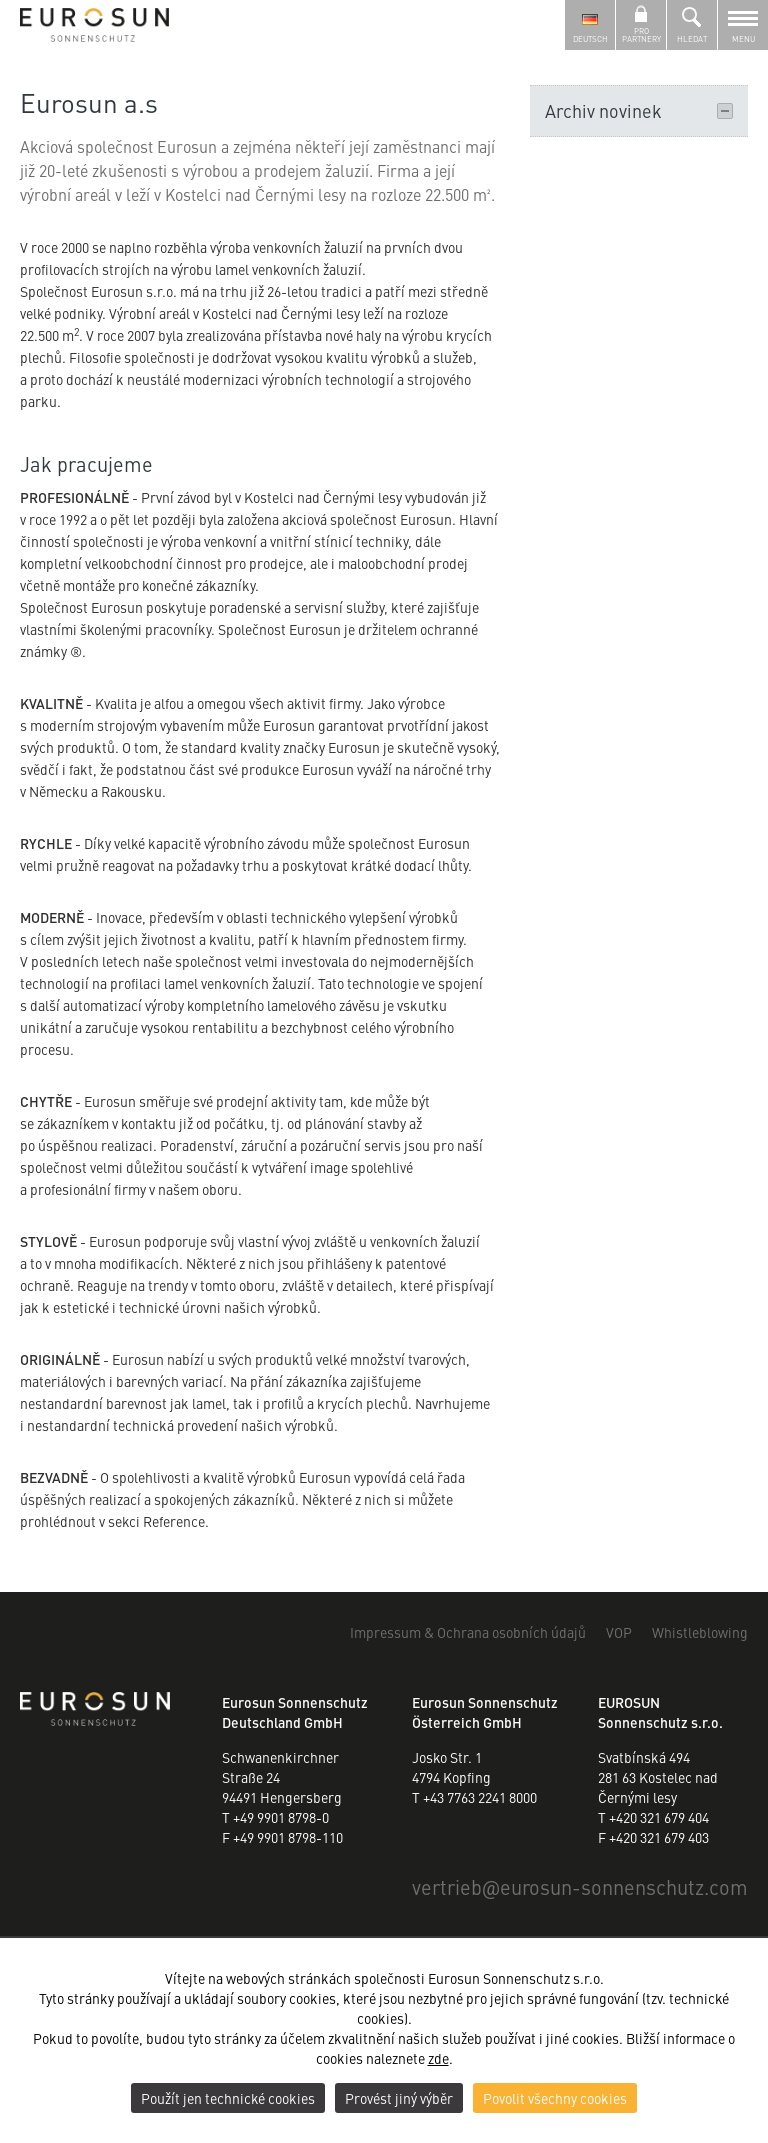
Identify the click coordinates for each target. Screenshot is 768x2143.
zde (438, 2058)
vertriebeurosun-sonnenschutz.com (580, 1886)
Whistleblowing (700, 1632)
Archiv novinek (639, 110)
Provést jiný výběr (399, 2098)
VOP (619, 1632)
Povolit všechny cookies (555, 2098)
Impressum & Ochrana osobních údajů (468, 1632)
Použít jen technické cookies (228, 2098)
